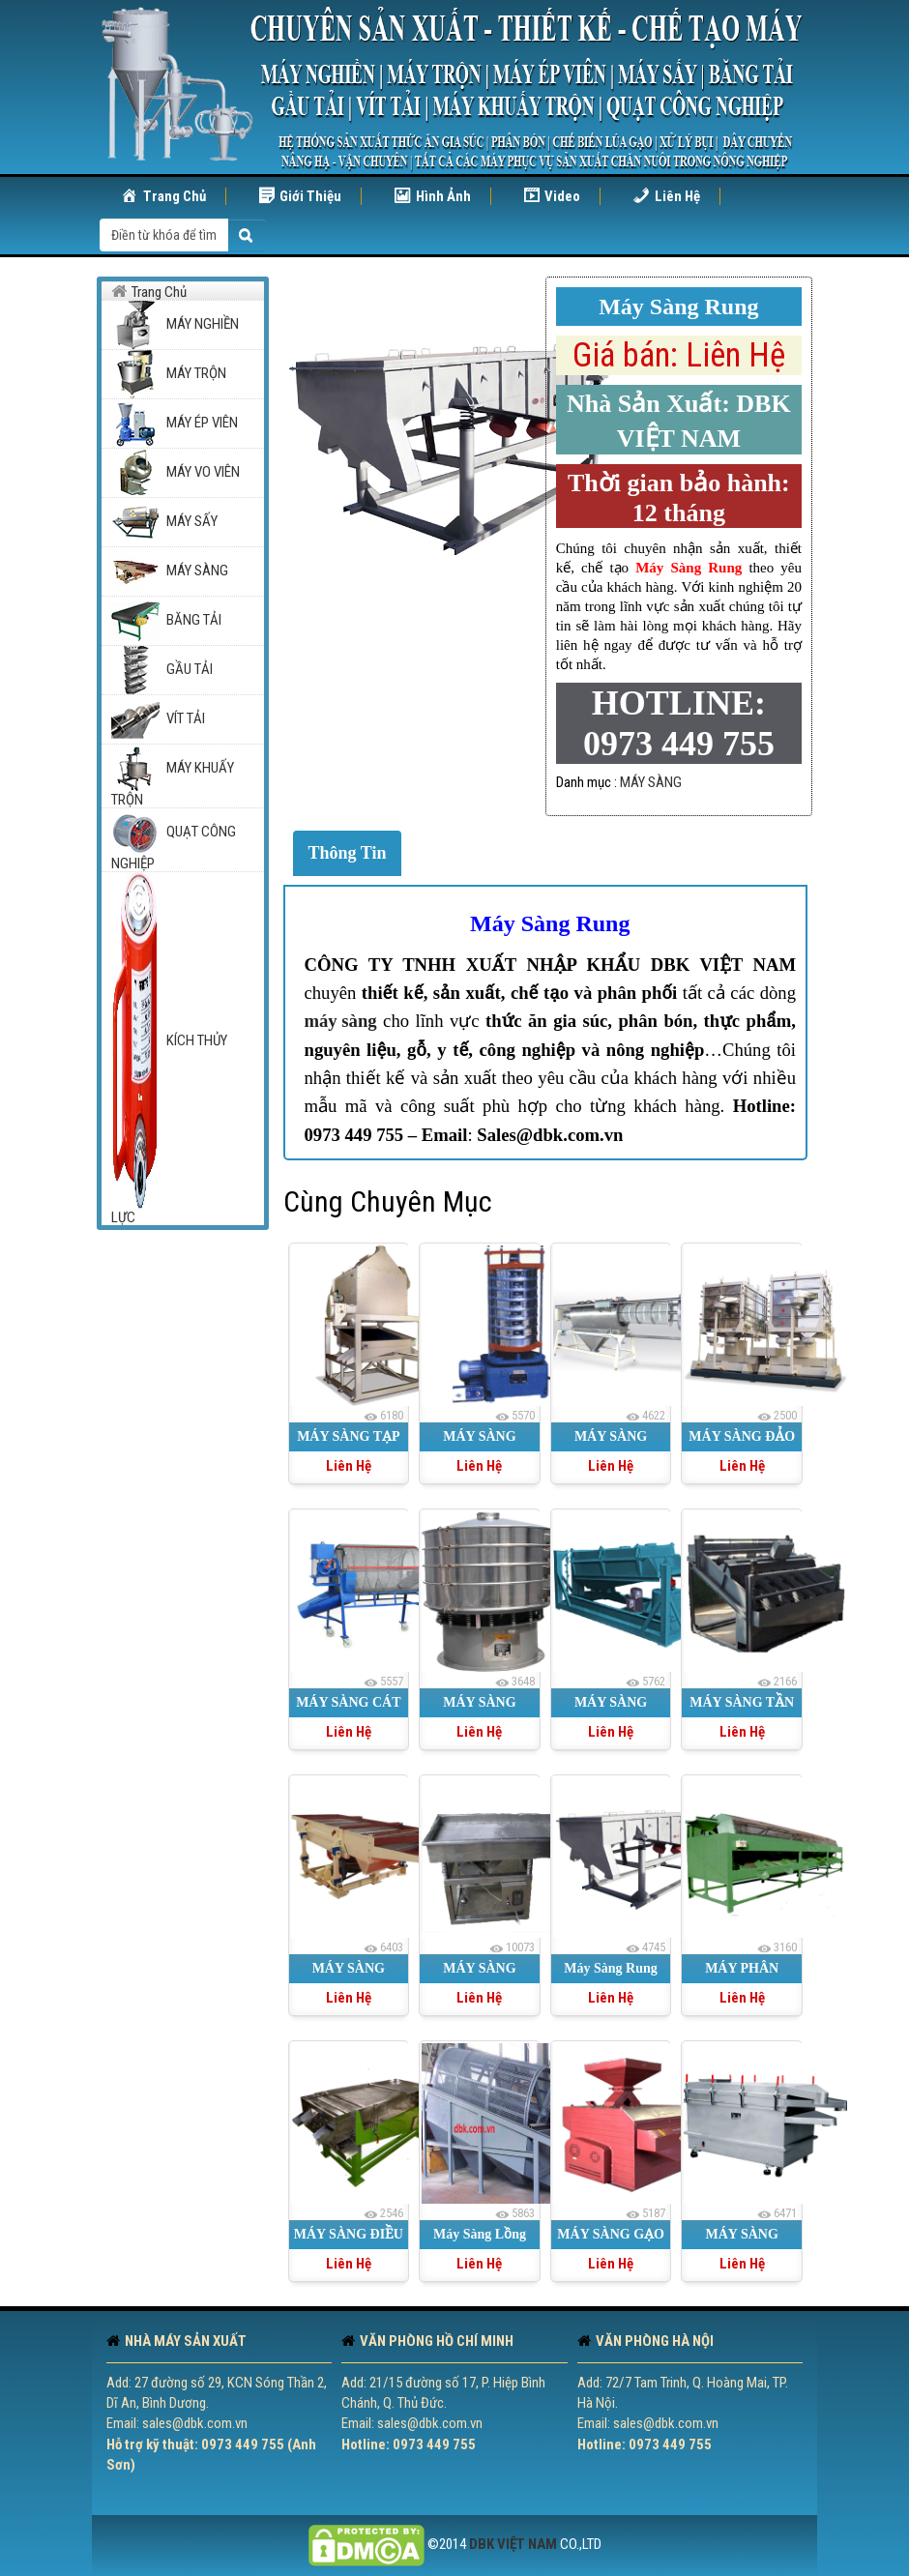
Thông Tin (347, 853)
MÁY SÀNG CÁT (348, 1702)
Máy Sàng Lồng (479, 2234)
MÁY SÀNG (651, 782)
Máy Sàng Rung (550, 923)
